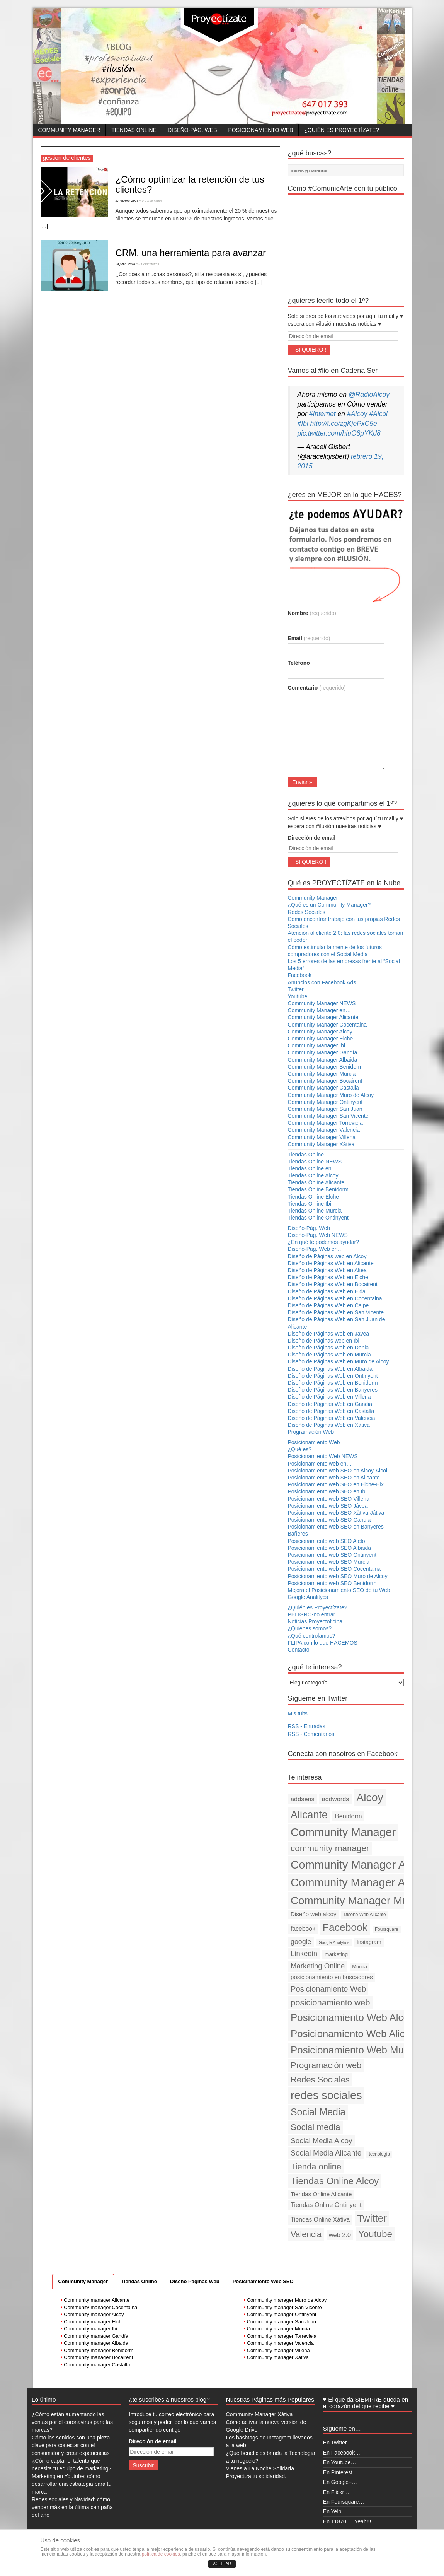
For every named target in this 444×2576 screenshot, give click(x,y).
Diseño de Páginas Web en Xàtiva (329, 1425)
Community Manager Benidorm (325, 1067)
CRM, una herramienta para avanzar (191, 253)
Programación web (326, 2065)
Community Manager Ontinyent (325, 1102)
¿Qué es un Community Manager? (329, 905)
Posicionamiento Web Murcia (355, 2050)
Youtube (298, 996)
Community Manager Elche (320, 1038)
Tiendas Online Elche (313, 1197)
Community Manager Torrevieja (325, 1123)
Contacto (299, 1650)
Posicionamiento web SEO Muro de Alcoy (338, 1576)
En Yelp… (335, 2511)
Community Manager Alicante (323, 1017)
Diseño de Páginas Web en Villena (329, 1397)
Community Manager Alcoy (320, 1031)
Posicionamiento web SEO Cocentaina (334, 1569)
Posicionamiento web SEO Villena (328, 1499)
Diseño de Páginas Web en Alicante (331, 1263)
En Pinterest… (340, 2472)
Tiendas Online (134, 130)
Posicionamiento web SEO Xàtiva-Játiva (336, 1513)
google (301, 1942)
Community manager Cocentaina (100, 2307)
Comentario (317, 688)
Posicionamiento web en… (320, 1464)
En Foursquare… (343, 2502)
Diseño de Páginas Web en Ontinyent (333, 1376)
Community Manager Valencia (324, 1130)
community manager (330, 1848)
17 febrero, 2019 (127, 200)
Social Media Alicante (326, 2153)
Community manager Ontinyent (281, 2314)
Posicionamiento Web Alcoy (352, 2017)
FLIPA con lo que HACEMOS (322, 1643)
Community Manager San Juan (325, 1109)
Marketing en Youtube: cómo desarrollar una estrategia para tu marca (71, 2484)
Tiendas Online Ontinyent (318, 1218)
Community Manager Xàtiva (321, 1144)
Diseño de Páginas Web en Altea (327, 1270)
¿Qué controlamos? (311, 1636)
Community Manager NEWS (322, 1003)
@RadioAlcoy (369, 394)
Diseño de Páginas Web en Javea (328, 1334)
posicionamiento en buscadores (332, 1977)
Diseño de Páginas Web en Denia (328, 1347)
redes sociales (326, 2095)
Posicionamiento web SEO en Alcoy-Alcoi (338, 1470)
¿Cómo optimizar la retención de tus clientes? (190, 184)
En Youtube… (339, 2462)
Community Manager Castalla (323, 1088)
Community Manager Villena (322, 1137)
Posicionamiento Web (260, 130)
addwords (335, 1798)
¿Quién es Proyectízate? (341, 130)
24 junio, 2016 (125, 264)
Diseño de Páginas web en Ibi (323, 1341)
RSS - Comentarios (311, 1734)
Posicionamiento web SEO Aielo (326, 1541)
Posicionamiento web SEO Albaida (329, 1548)
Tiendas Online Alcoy (313, 1175)
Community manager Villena (278, 2350)
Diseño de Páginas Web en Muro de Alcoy (338, 1361)
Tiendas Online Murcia (315, 1211)
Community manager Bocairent (98, 2357)
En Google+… (340, 2482)
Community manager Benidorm (98, 2350)
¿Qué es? (299, 1449)
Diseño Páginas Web (194, 2281)
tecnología (379, 2154)
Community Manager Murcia (322, 1074)
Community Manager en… (319, 1010)
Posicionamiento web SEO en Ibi (327, 1491)
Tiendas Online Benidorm (318, 1189)
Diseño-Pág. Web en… (315, 1249)
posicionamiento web (330, 2002)
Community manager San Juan (281, 2322)
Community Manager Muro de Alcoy (331, 1095)
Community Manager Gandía (322, 1052)
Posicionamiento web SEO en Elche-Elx (336, 1484)
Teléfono (299, 663)
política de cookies (161, 2554)
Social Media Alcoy (321, 2141)
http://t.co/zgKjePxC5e (343, 423)
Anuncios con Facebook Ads (322, 982)
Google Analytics (333, 1942)
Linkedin (304, 1953)
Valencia (306, 2234)
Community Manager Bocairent (325, 1081)
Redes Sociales (306, 912)
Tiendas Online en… (312, 1168)
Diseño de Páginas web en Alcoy (327, 1256)
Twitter (296, 989)
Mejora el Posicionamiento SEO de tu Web (339, 1590)
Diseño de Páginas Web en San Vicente (336, 1312)
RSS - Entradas (306, 1726)
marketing (336, 1954)
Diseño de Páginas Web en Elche (328, 1277)
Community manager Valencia (280, 2343)
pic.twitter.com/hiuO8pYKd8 (339, 433)
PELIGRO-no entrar (311, 1614)
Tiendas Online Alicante (316, 1182)
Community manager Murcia (278, 2329)
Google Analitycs (308, 1597)
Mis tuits (298, 1713)
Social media (315, 2127)
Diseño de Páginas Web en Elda (327, 1291)
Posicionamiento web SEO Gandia (329, 1520)
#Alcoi (378, 414)
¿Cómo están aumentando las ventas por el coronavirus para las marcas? (72, 2422)
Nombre (312, 613)
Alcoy (369, 1797)
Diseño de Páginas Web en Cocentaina (335, 1298)
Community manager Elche (94, 2322)
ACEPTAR (222, 2564)
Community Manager (69, 130)
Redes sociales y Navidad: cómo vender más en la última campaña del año (72, 2507)
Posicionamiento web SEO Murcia (329, 1562)
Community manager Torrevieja (281, 2336)
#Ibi (303, 423)
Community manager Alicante (96, 2300)
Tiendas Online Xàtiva (320, 2219)
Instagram (369, 1942)
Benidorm (348, 1815)
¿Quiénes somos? (310, 1628)
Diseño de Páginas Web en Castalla (331, 1411)
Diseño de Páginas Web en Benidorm (333, 1383)
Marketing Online (318, 1966)
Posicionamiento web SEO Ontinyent (332, 1555)
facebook (303, 1928)
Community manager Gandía (96, 2336)
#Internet (322, 414)
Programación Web (311, 1432)
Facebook (299, 975)
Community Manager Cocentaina (327, 1025)
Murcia (359, 1967)
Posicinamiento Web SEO (263, 2281)
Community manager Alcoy (94, 2314)
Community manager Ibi (90, 2329)
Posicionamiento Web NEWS (323, 1456)
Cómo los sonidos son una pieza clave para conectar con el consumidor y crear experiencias (71, 2445)
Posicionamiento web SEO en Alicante (334, 1477)
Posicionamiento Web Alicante (357, 2033)
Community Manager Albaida (322, 1060)
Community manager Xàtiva (278, 2357)
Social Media (318, 2112)
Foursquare (386, 1929)
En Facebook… (342, 2453)
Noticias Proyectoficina (315, 1621)
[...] (44, 226)
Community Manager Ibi (316, 1045)
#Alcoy (357, 414)
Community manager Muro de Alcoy (287, 2300)
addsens (303, 1798)
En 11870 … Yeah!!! (347, 2521)
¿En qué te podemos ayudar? (323, 1242)
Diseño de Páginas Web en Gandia (330, 1404)
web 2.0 (340, 2234)
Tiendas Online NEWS (315, 1161)
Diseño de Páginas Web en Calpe (328, 1305)
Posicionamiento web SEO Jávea (328, 1506)
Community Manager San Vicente (328, 1116)
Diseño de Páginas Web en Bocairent (333, 1284)
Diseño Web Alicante (365, 1914)
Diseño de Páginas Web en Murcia (329, 1354)
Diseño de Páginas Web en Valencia (331, 1418)
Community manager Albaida (96, 2343)
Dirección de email (312, 838)
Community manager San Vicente (284, 2307)
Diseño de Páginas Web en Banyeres (333, 1390)
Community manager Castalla (97, 2365)
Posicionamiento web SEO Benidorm (332, 1583)
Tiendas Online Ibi (309, 1204)
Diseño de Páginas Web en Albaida (330, 1369)
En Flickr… (336, 2492)
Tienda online (316, 2166)
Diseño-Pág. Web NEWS (318, 1235)
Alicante (309, 1815)
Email (309, 638)
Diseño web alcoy (314, 1914)
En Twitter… (337, 2442)
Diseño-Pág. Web (192, 130)
